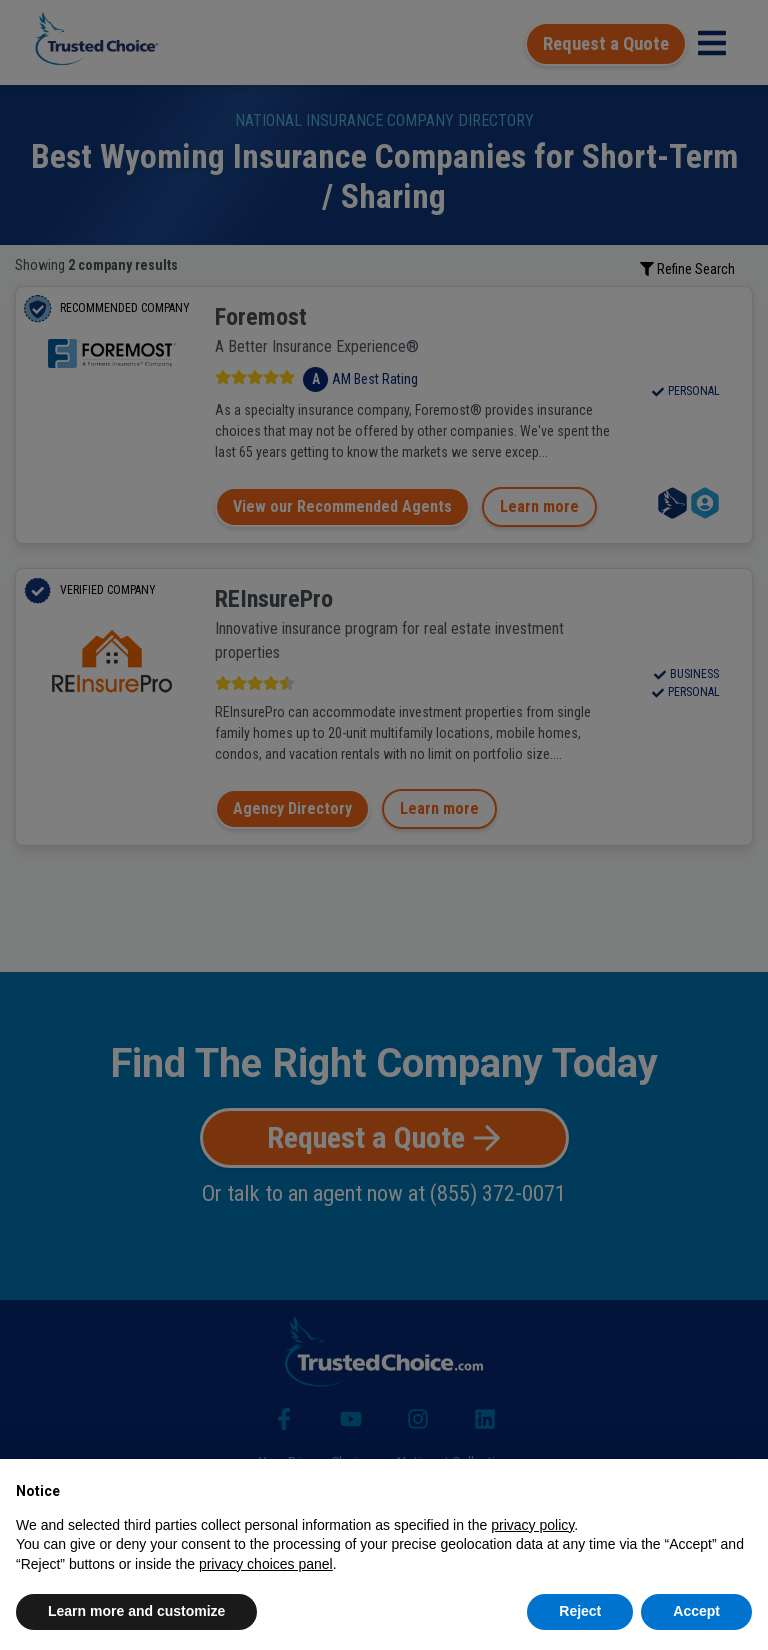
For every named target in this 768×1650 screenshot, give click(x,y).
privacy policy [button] (532, 1525)
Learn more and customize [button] (136, 1611)
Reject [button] (580, 1611)
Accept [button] (696, 1611)
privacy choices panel (266, 1564)
